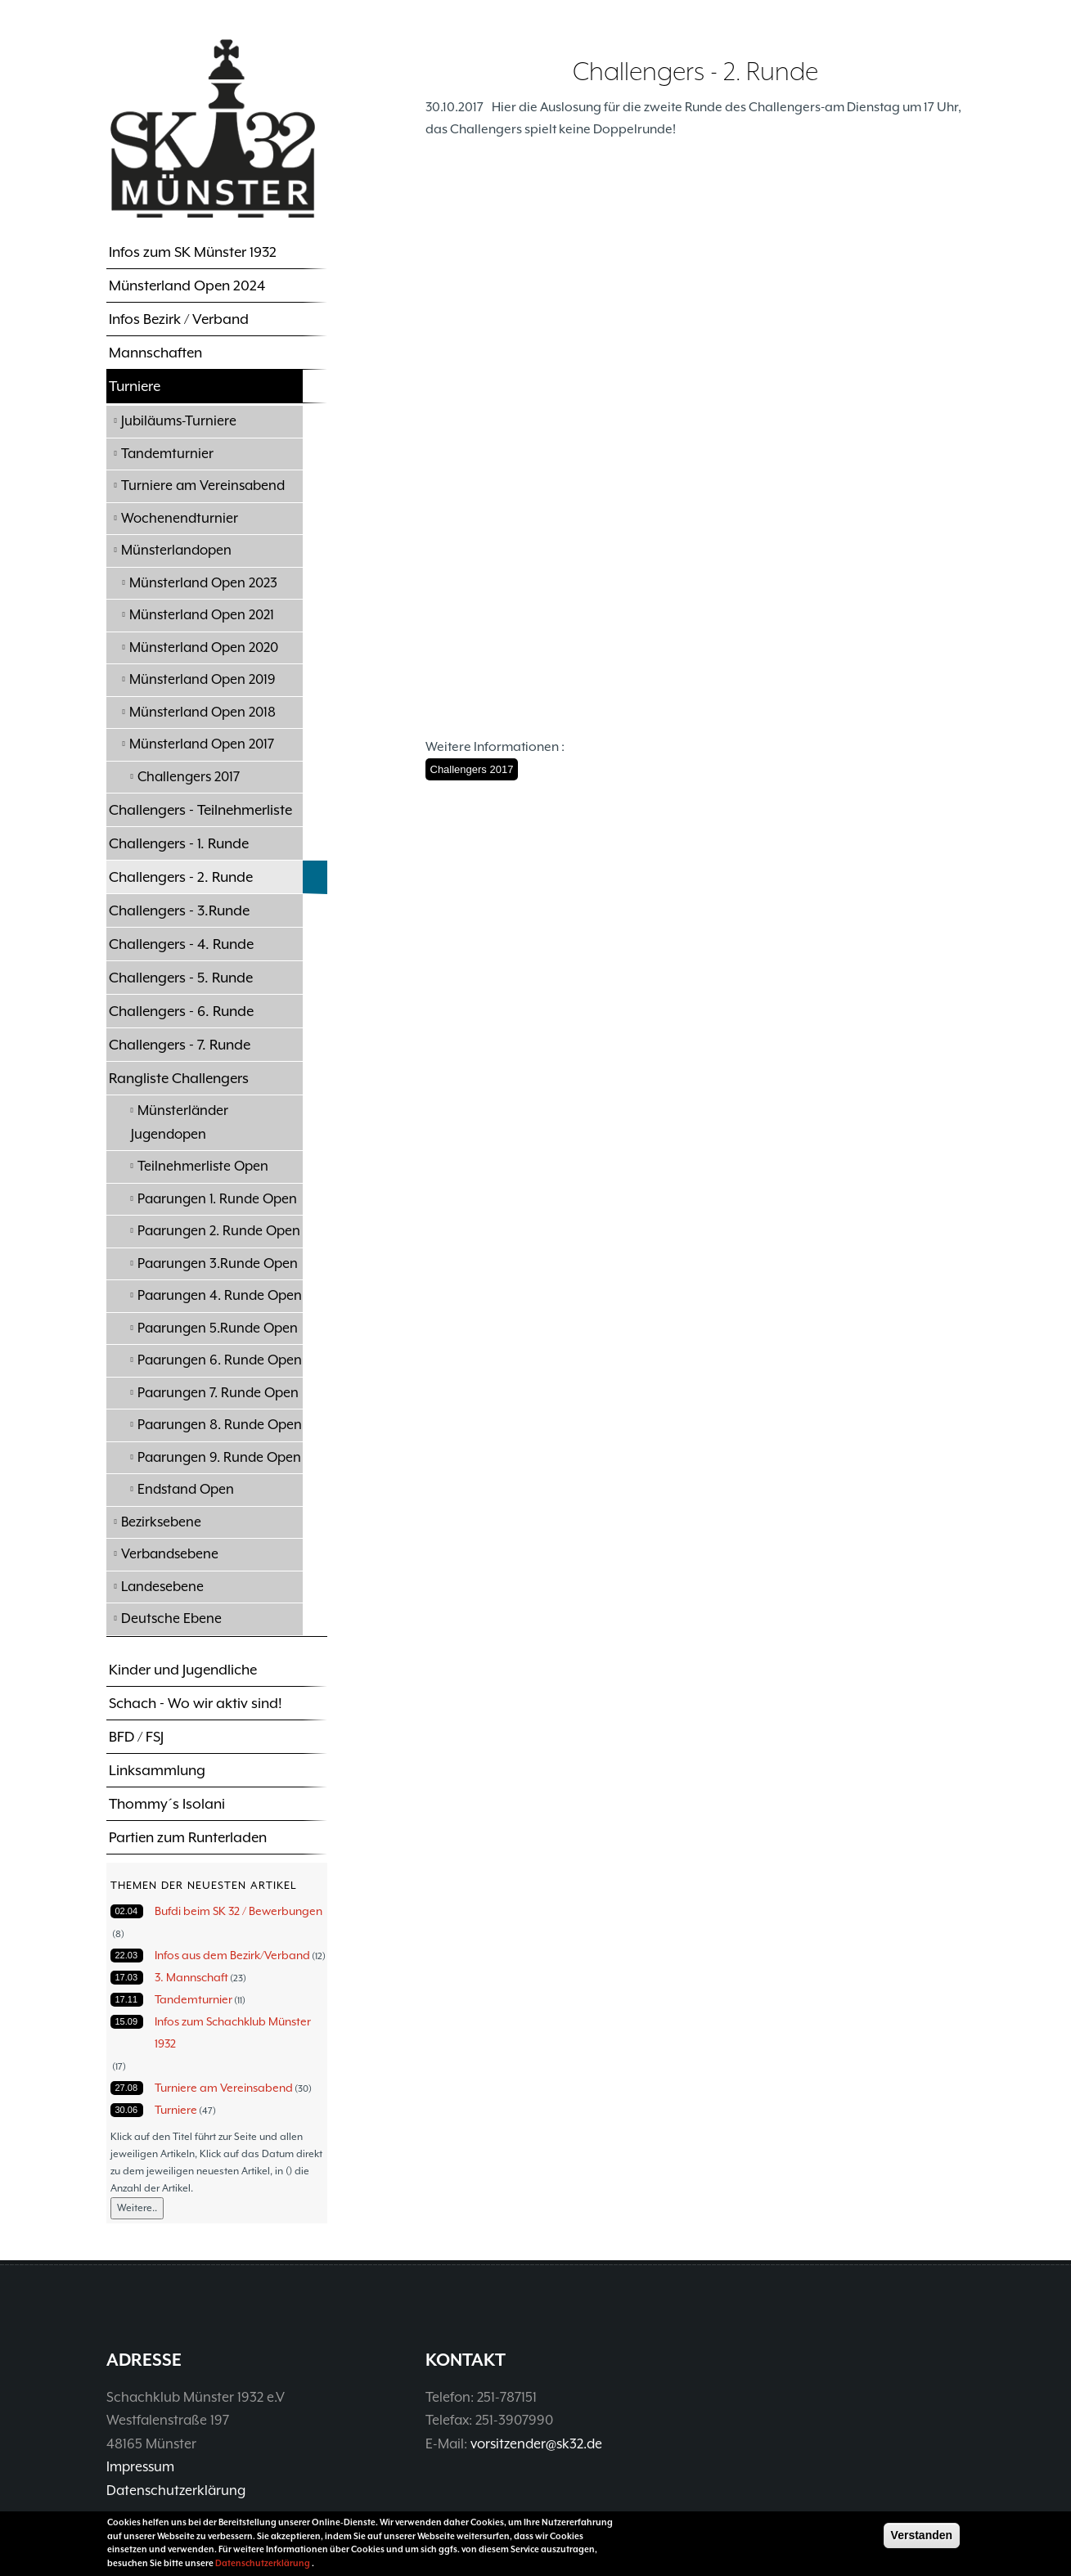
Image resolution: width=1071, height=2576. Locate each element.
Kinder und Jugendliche (183, 1669)
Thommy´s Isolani (167, 1804)
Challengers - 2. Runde (181, 877)
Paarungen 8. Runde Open (219, 1424)
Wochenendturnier (179, 518)
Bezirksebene (161, 1522)
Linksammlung (157, 1770)
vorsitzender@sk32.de (536, 2444)
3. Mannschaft (191, 1977)
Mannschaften (155, 352)
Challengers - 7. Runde (179, 1044)
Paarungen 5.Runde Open (217, 1328)
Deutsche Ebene (171, 1618)
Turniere (134, 386)
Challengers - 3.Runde (179, 910)
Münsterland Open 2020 (203, 647)
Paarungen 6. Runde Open (219, 1360)
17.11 (126, 1999)
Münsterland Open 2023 (203, 583)
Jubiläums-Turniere (178, 421)
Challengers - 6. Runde (181, 1011)
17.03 (126, 1977)
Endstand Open (185, 1489)
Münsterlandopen (176, 550)
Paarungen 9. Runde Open (219, 1457)
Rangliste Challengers (179, 1078)
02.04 (126, 1911)
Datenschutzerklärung (175, 2490)
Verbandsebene (169, 1554)
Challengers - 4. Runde (181, 944)
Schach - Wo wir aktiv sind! (195, 1703)
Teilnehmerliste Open (202, 1166)
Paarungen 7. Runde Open (218, 1392)
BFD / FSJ (136, 1737)
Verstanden (921, 2535)
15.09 (126, 2021)
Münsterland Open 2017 (201, 744)
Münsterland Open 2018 (202, 712)
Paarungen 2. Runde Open (218, 1231)
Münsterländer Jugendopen (179, 1122)
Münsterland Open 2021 (201, 615)
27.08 (126, 2088)
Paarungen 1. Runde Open (217, 1199)
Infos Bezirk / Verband (179, 319)
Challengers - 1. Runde (179, 843)
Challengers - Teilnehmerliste (200, 810)
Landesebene (162, 1586)
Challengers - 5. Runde (181, 977)
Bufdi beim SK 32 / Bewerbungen (238, 1910)
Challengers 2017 (188, 776)
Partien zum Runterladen (188, 1837)
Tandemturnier (167, 453)
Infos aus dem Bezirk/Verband (232, 1955)
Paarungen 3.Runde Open (217, 1263)
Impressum (140, 2467)
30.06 (126, 2110)
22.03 (126, 1955)
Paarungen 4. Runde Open (219, 1295)
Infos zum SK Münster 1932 (193, 252)
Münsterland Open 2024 (187, 285)
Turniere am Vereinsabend (203, 485)
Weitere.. (137, 2208)
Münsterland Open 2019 (202, 679)
